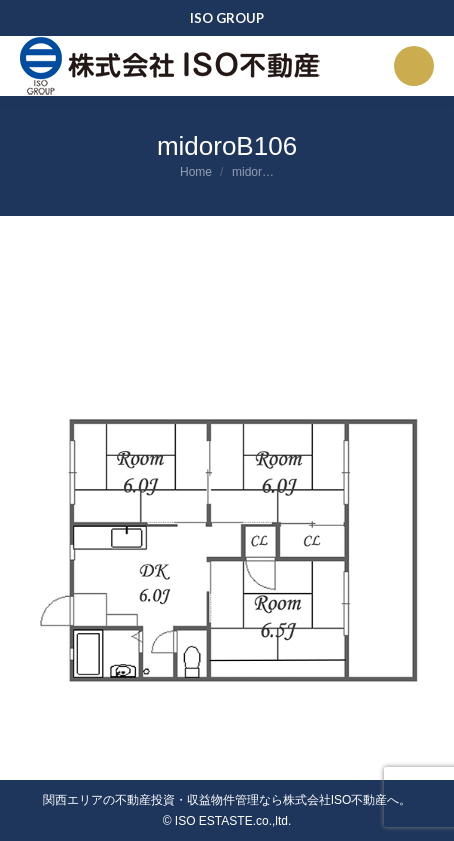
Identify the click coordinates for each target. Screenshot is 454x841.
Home (196, 172)
